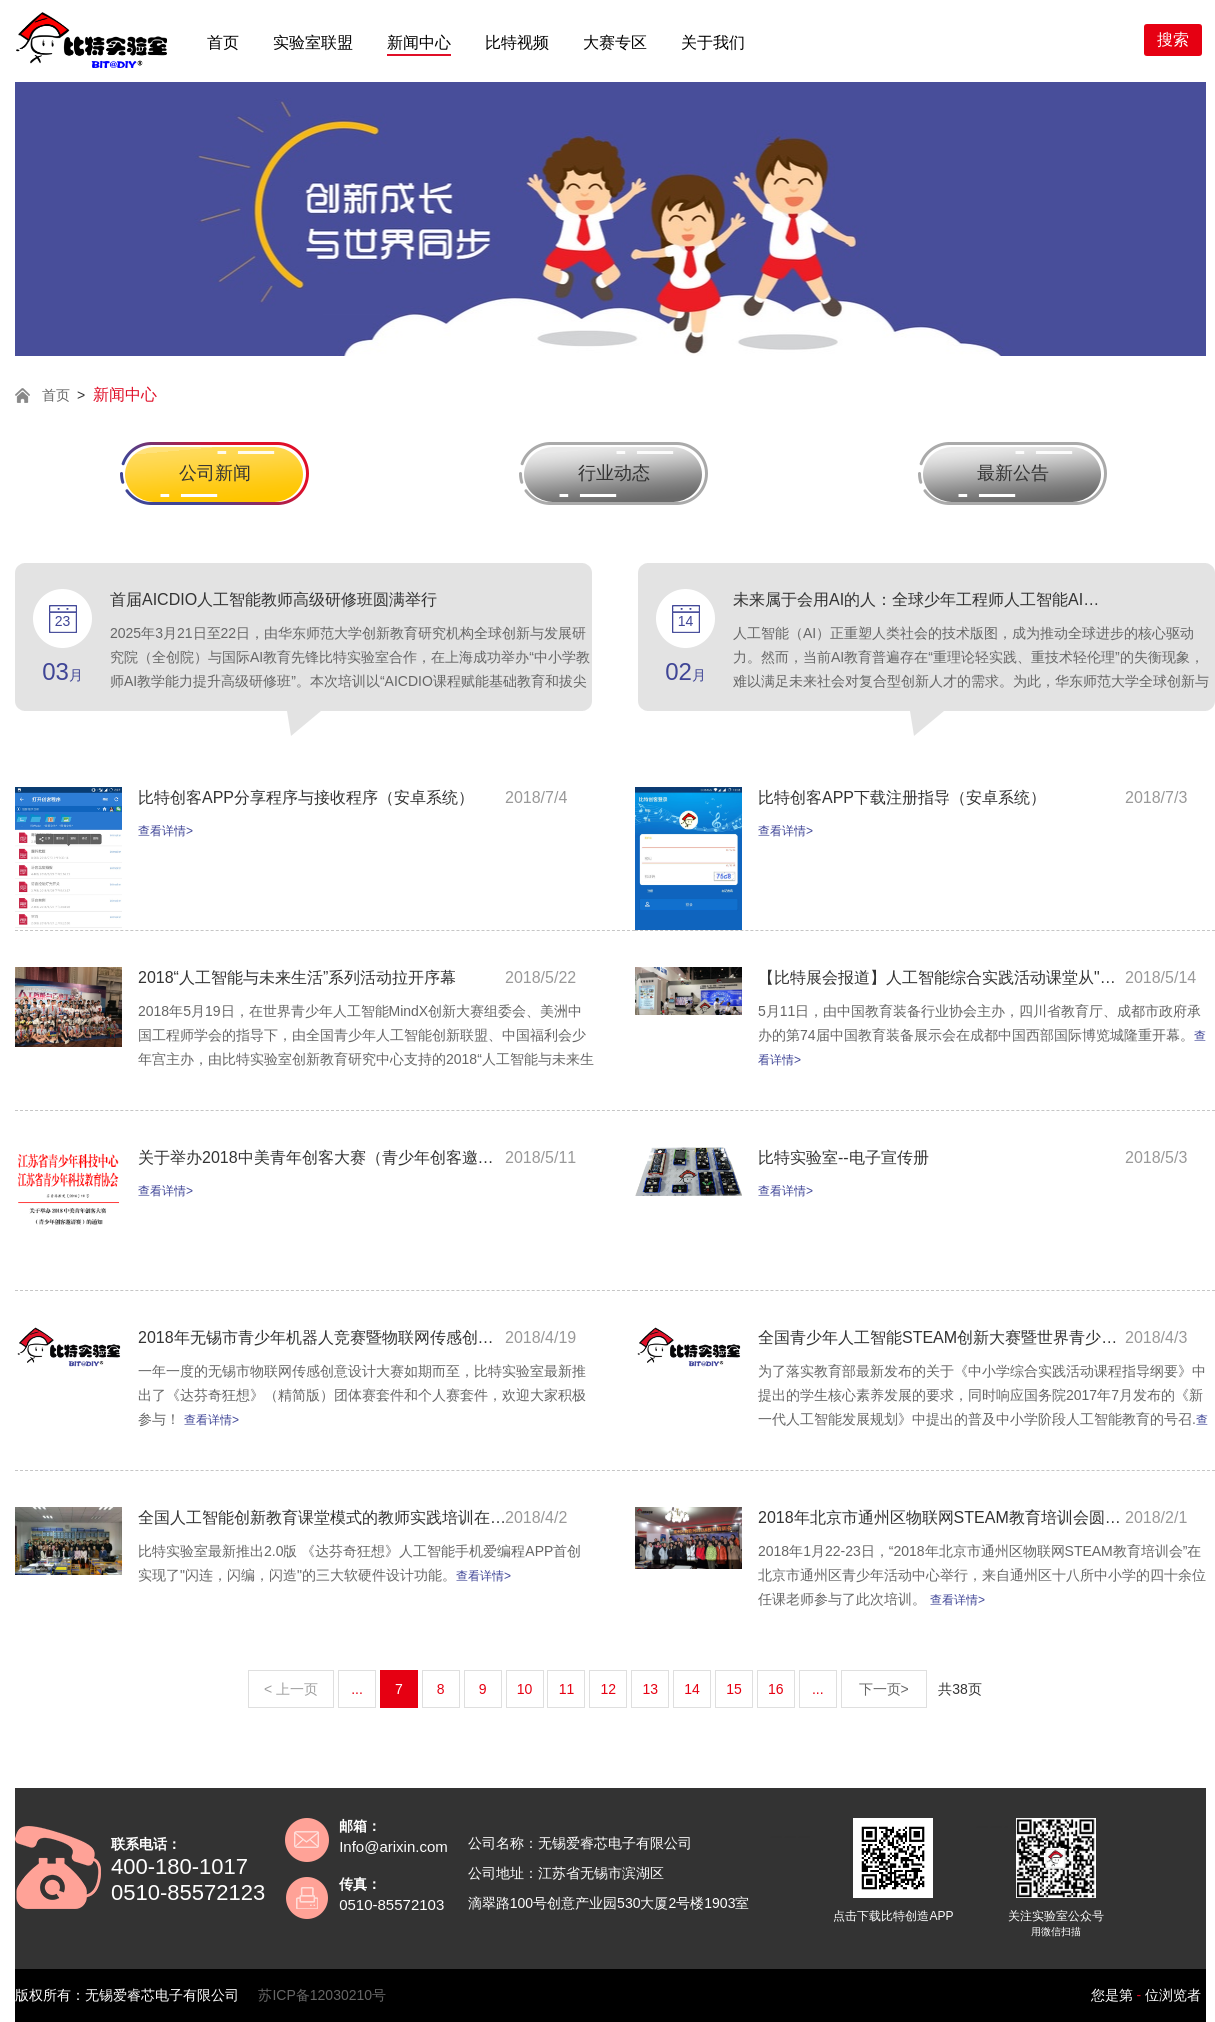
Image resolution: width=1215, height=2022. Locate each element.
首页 (223, 42)
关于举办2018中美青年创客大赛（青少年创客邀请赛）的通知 (323, 1157)
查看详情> (165, 831)
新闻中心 (419, 42)
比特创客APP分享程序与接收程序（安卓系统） (306, 797)
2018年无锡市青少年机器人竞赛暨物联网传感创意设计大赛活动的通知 (323, 1337)
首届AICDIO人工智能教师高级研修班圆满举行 (273, 599)
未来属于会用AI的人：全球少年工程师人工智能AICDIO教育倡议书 (918, 599)
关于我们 (713, 42)
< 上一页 (291, 1689)
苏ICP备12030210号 (322, 1995)
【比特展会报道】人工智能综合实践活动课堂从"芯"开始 (943, 977)
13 (650, 1689)
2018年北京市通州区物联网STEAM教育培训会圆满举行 (943, 1517)
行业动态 (614, 473)
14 (692, 1689)
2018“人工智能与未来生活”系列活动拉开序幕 (297, 977)
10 (525, 1689)
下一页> (884, 1689)
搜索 (1173, 39)
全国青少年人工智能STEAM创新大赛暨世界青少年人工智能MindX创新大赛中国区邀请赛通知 (943, 1337)
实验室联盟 (313, 42)
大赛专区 (615, 42)
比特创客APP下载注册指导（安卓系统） (902, 797)
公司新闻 (215, 473)
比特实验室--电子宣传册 (843, 1157)
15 (734, 1689)
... (357, 1689)
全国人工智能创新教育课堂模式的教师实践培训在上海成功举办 (323, 1517)
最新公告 (1013, 473)
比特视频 (517, 42)
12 (609, 1689)
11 (567, 1689)
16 (776, 1689)
